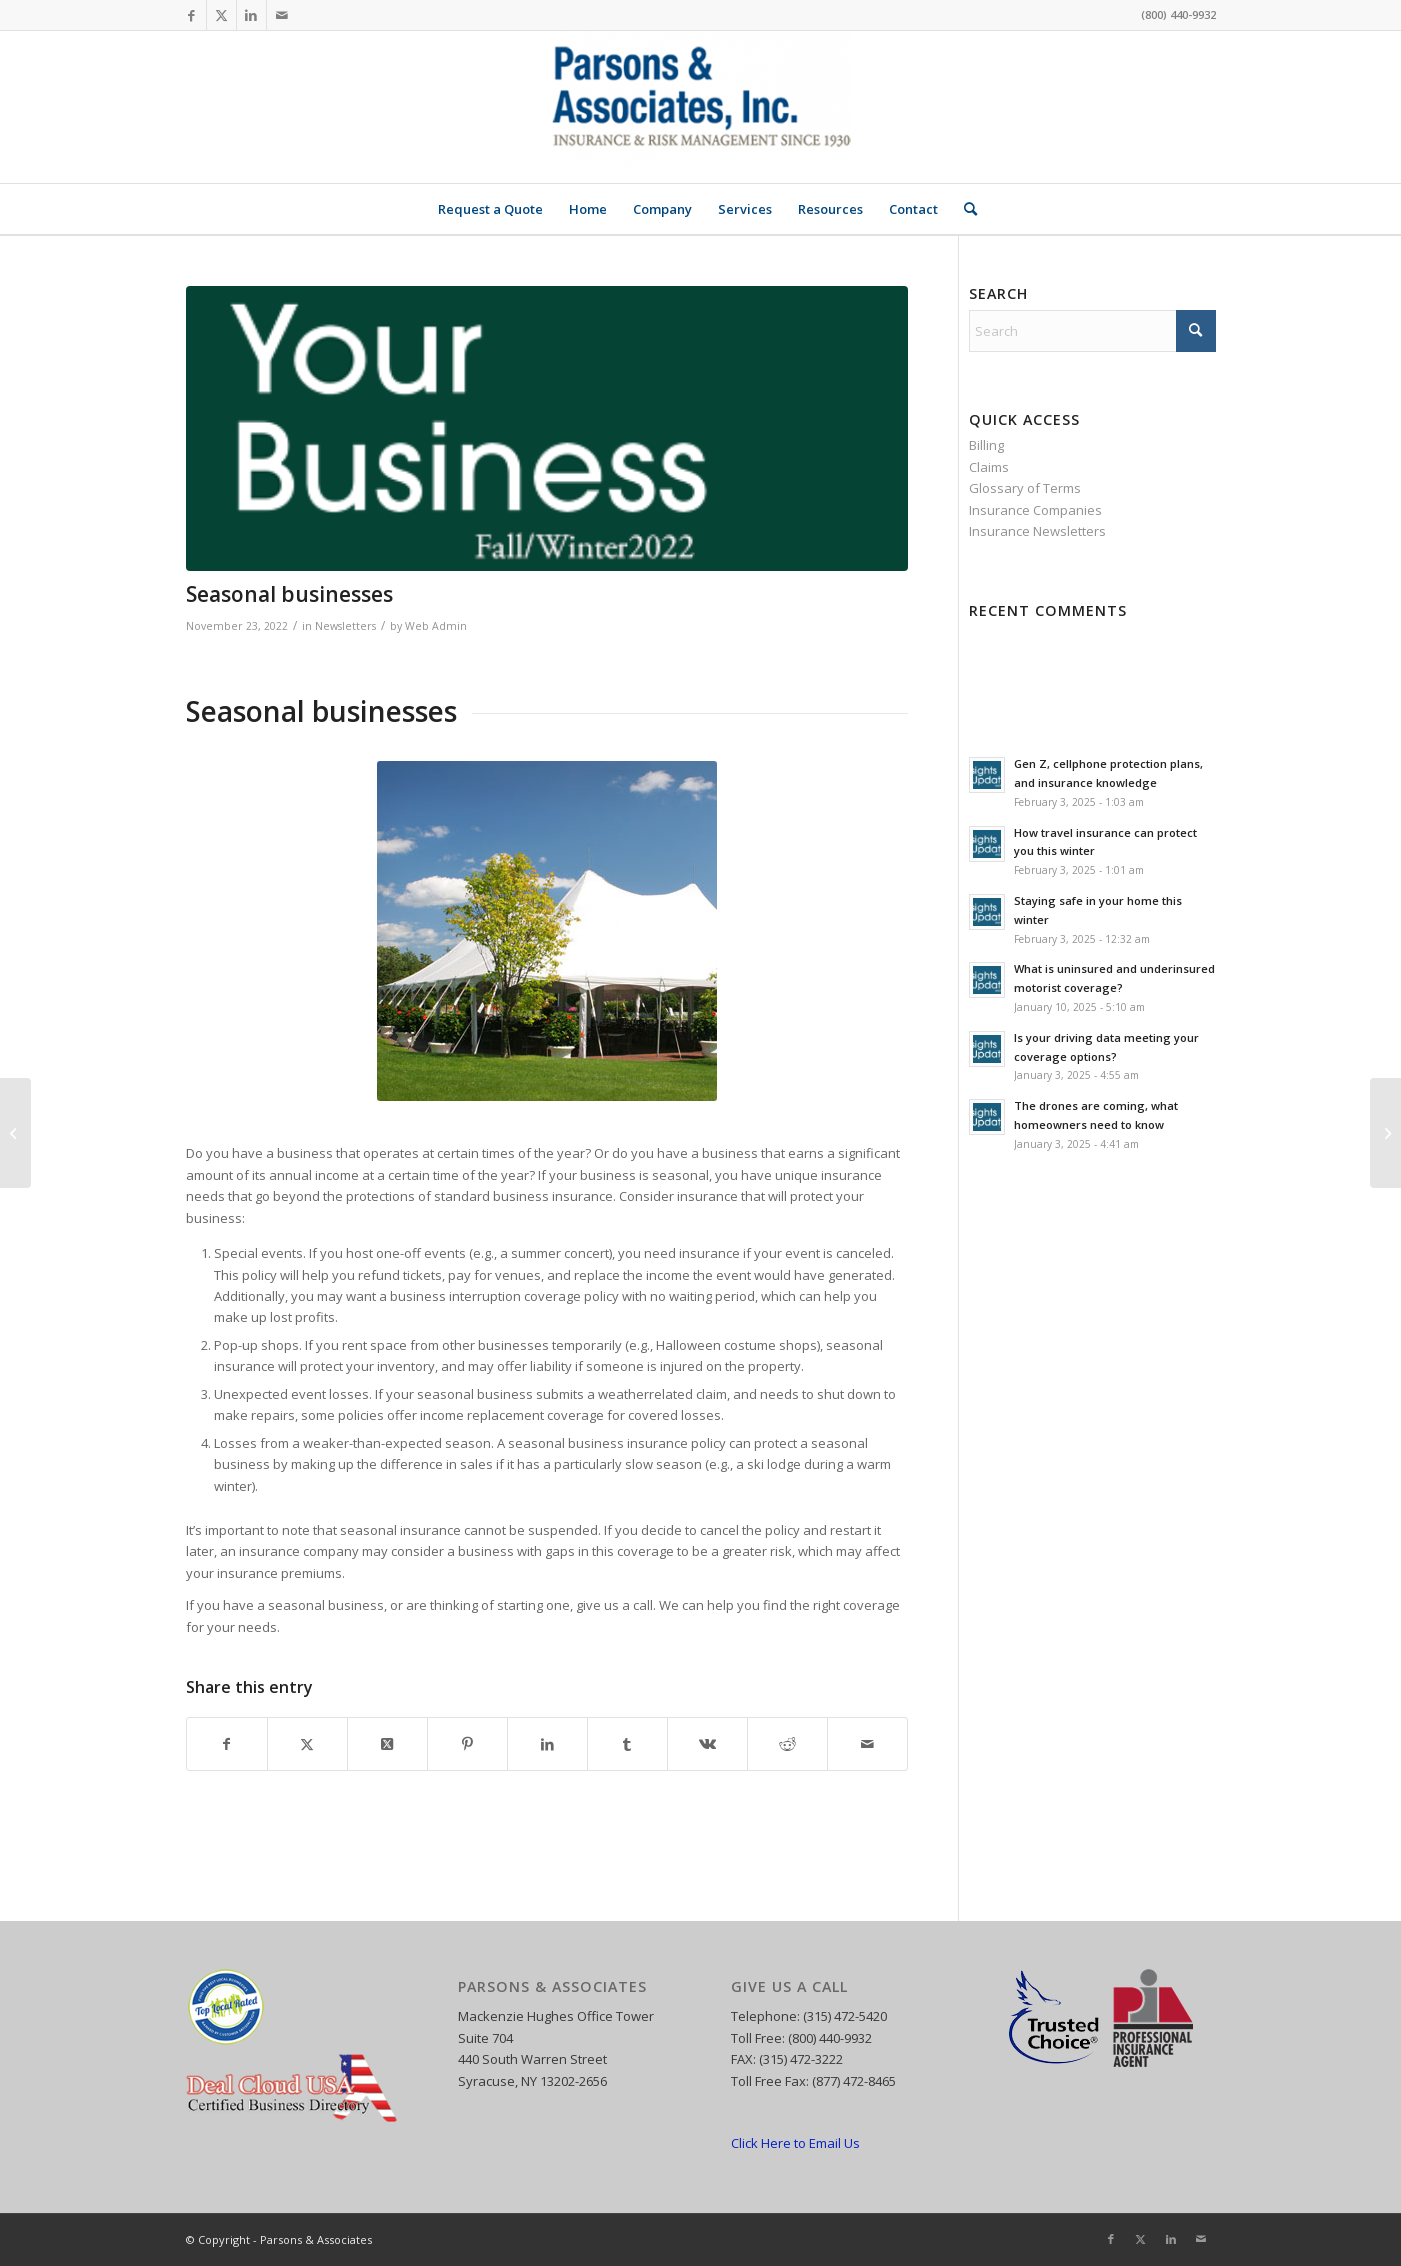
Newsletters (345, 626)
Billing (986, 445)
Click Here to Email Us (795, 2143)
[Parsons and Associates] (701, 107)
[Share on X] (307, 1744)
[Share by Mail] (867, 1744)
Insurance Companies (1035, 510)
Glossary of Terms (1025, 488)
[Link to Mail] (282, 15)
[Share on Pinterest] (467, 1744)
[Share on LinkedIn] (547, 1744)
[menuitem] (490, 209)
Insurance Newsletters (1037, 531)
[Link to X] (221, 15)
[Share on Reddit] (787, 1744)
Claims (989, 467)
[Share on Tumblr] (627, 1744)
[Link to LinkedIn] (251, 15)
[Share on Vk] (707, 1744)
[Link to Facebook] (191, 15)
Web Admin (436, 626)
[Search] (964, 209)
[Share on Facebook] (227, 1744)
